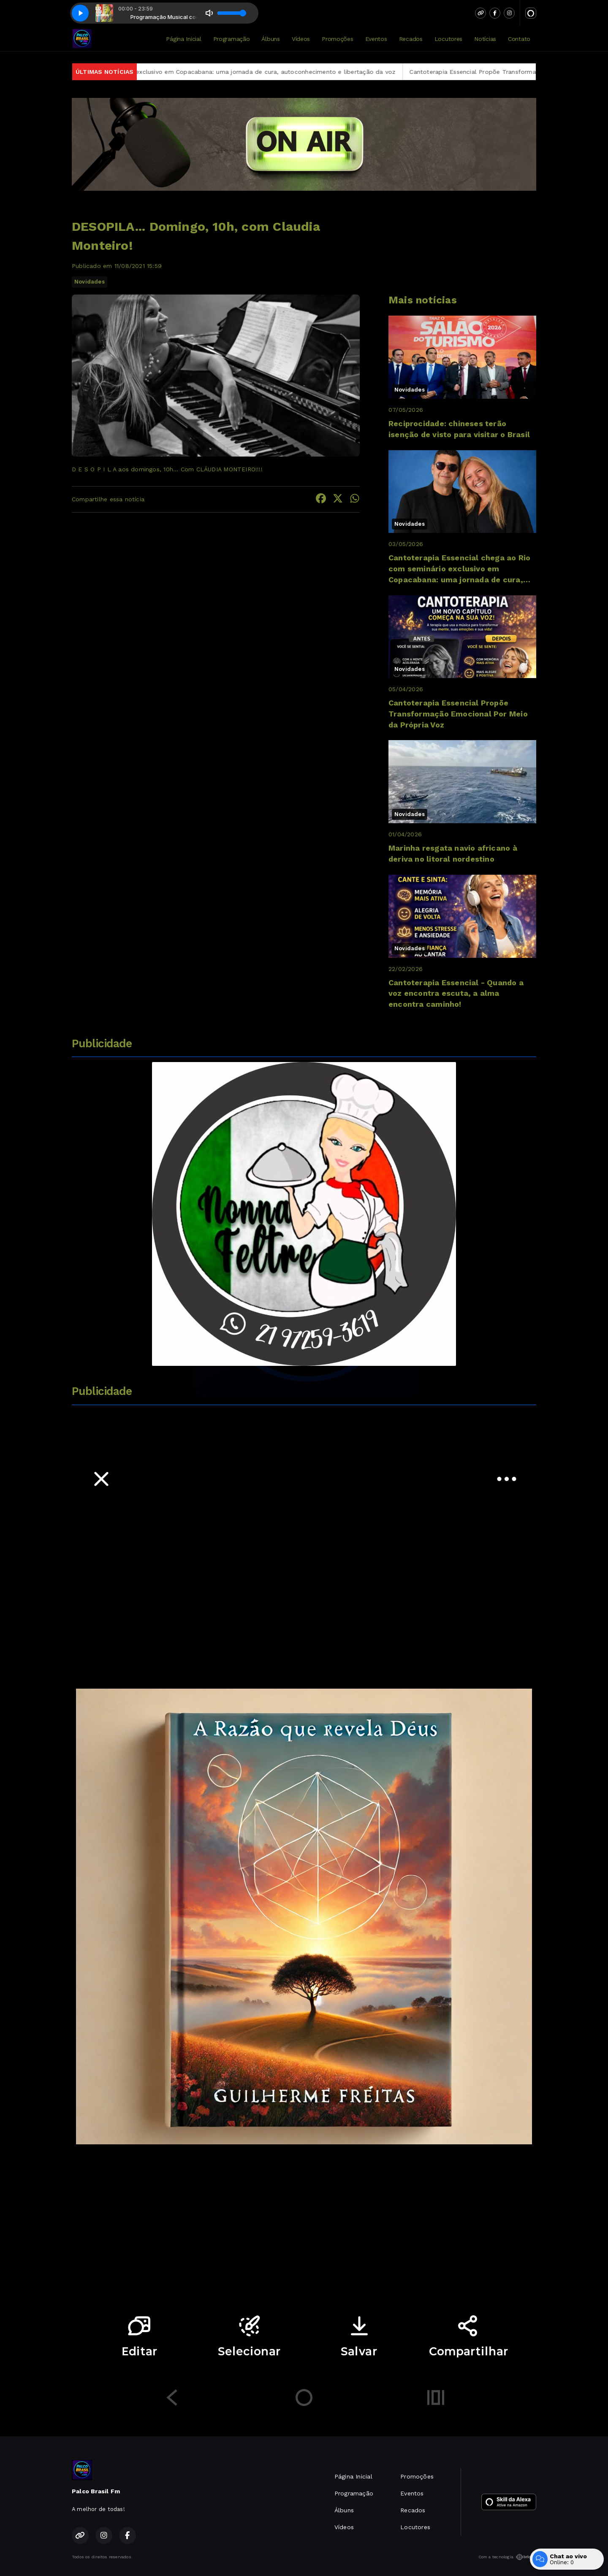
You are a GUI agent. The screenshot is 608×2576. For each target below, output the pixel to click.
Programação (231, 38)
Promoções (337, 38)
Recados (411, 38)
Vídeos (301, 38)
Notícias (485, 38)
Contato (519, 38)
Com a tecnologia (507, 2557)
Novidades (89, 281)
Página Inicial (183, 38)
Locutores (448, 38)
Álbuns (270, 38)
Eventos (376, 38)
